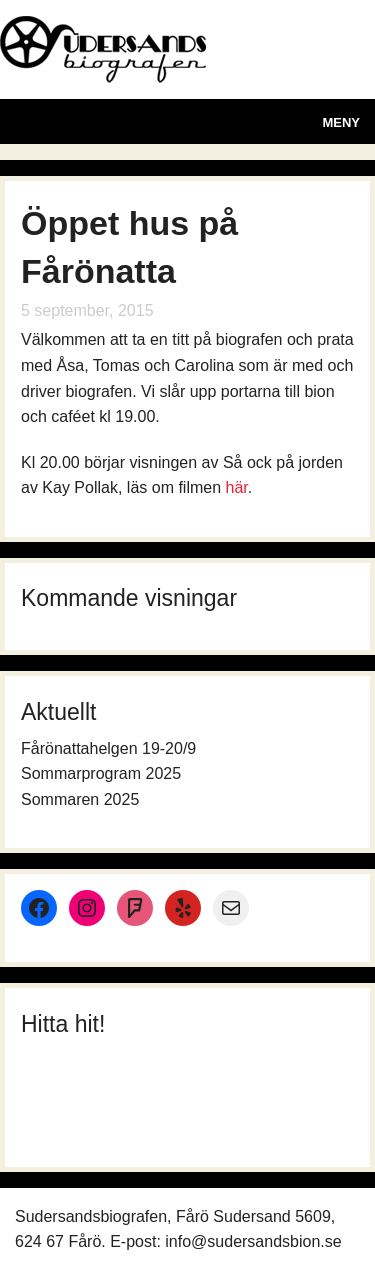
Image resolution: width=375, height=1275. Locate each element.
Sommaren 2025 (80, 799)
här (237, 487)
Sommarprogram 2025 (101, 773)
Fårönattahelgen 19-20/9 (108, 748)
